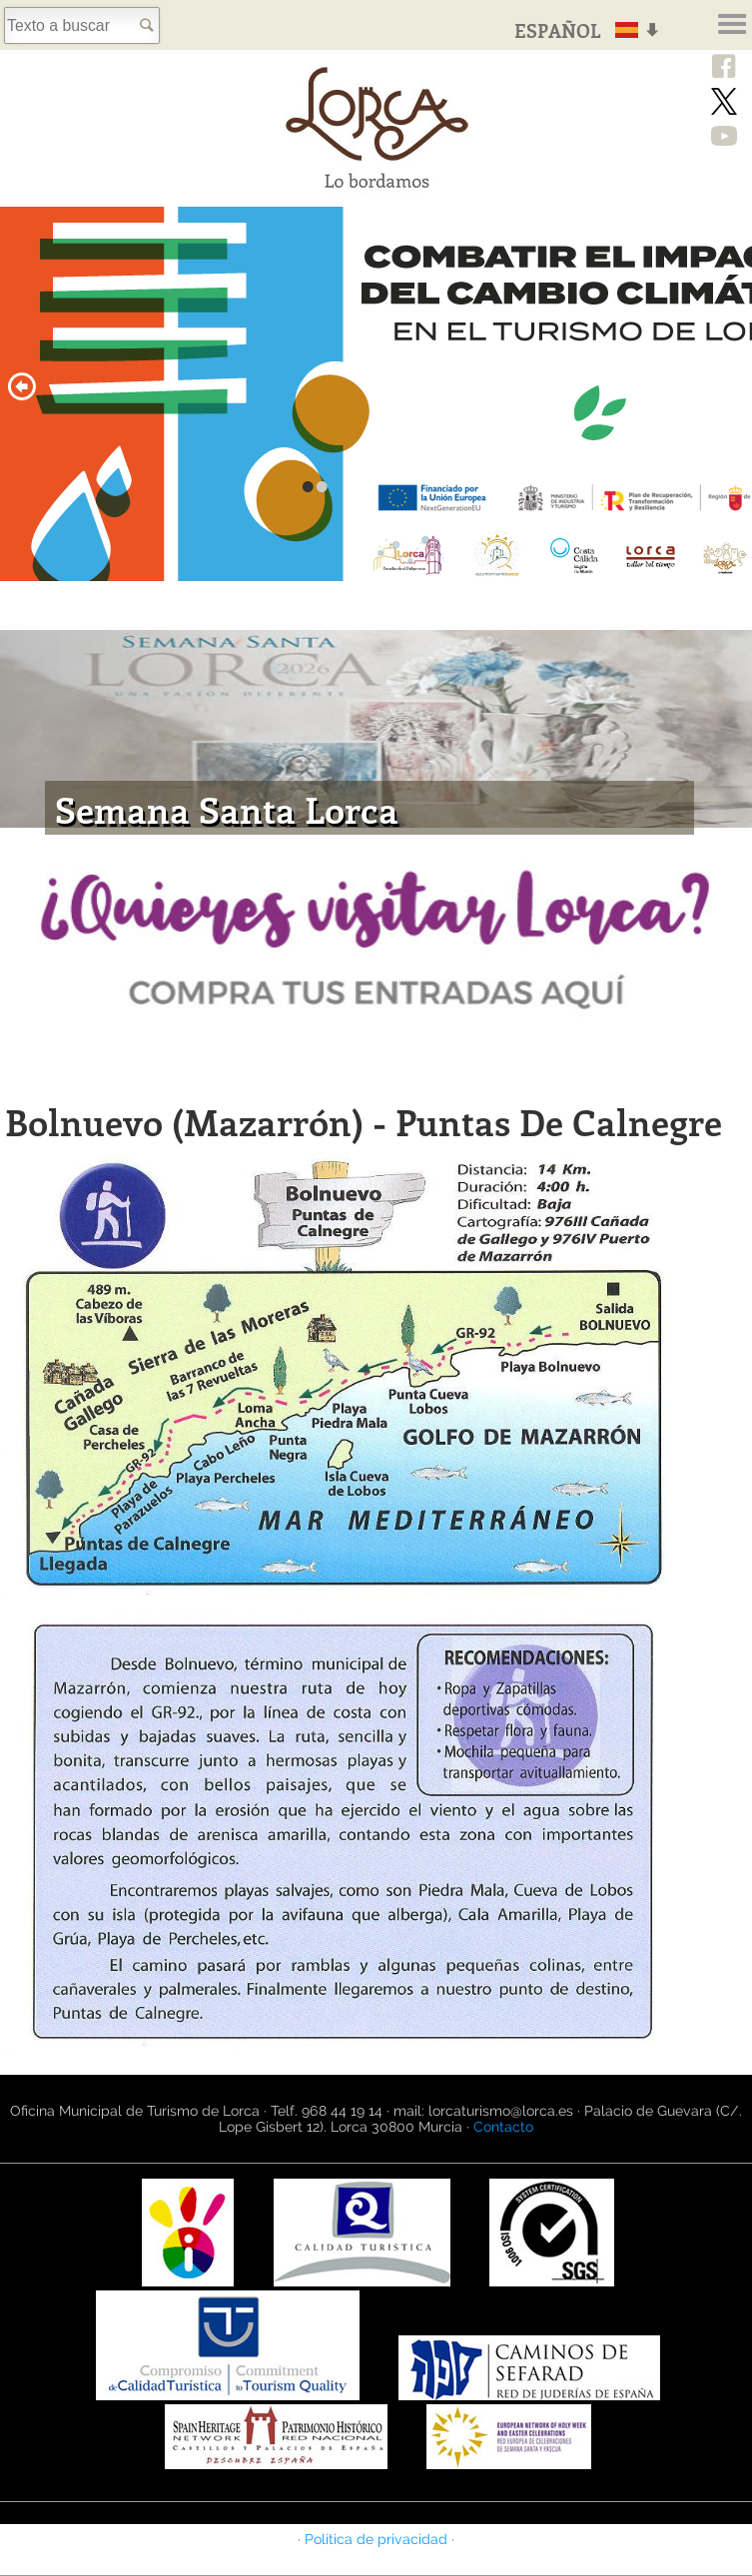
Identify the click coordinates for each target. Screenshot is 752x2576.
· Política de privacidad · (376, 2539)
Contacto (503, 2127)
